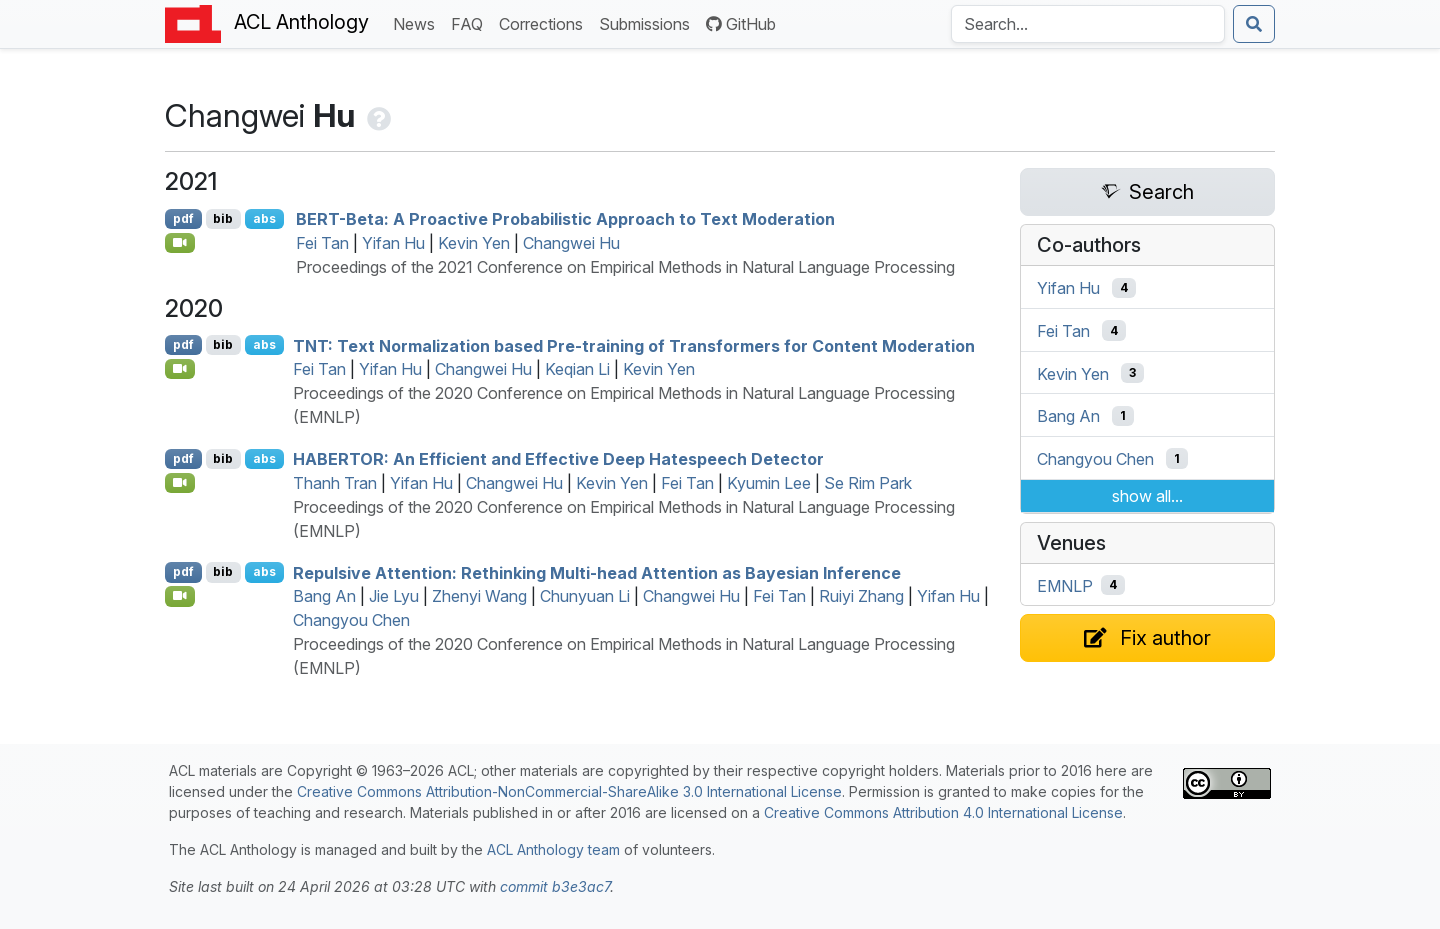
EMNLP (1065, 585)
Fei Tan (322, 243)
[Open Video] (180, 243)
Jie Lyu (394, 596)
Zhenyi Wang (479, 596)
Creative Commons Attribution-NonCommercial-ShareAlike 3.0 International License (569, 791)
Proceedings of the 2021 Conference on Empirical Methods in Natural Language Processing (625, 267)
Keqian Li (577, 369)
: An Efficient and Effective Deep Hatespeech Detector (558, 459)
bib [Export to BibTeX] (223, 218)
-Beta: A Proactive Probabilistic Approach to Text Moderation (565, 219)
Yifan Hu (393, 243)
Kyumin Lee (769, 483)
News (418, 22)
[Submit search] (1254, 24)
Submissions (648, 22)
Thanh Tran (335, 483)
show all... (1147, 496)
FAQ (471, 22)
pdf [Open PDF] (183, 218)
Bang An (324, 596)
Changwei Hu (571, 243)
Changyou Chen (351, 620)
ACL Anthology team (553, 849)
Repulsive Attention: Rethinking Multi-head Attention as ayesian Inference (597, 572)
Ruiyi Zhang (861, 596)
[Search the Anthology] (1088, 24)
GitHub (741, 24)
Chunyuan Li (585, 596)
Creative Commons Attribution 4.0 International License (943, 812)
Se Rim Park (868, 483)
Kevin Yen (474, 243)
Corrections (545, 22)
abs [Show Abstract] (264, 218)
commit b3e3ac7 (555, 886)
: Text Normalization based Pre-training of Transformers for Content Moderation (634, 345)
